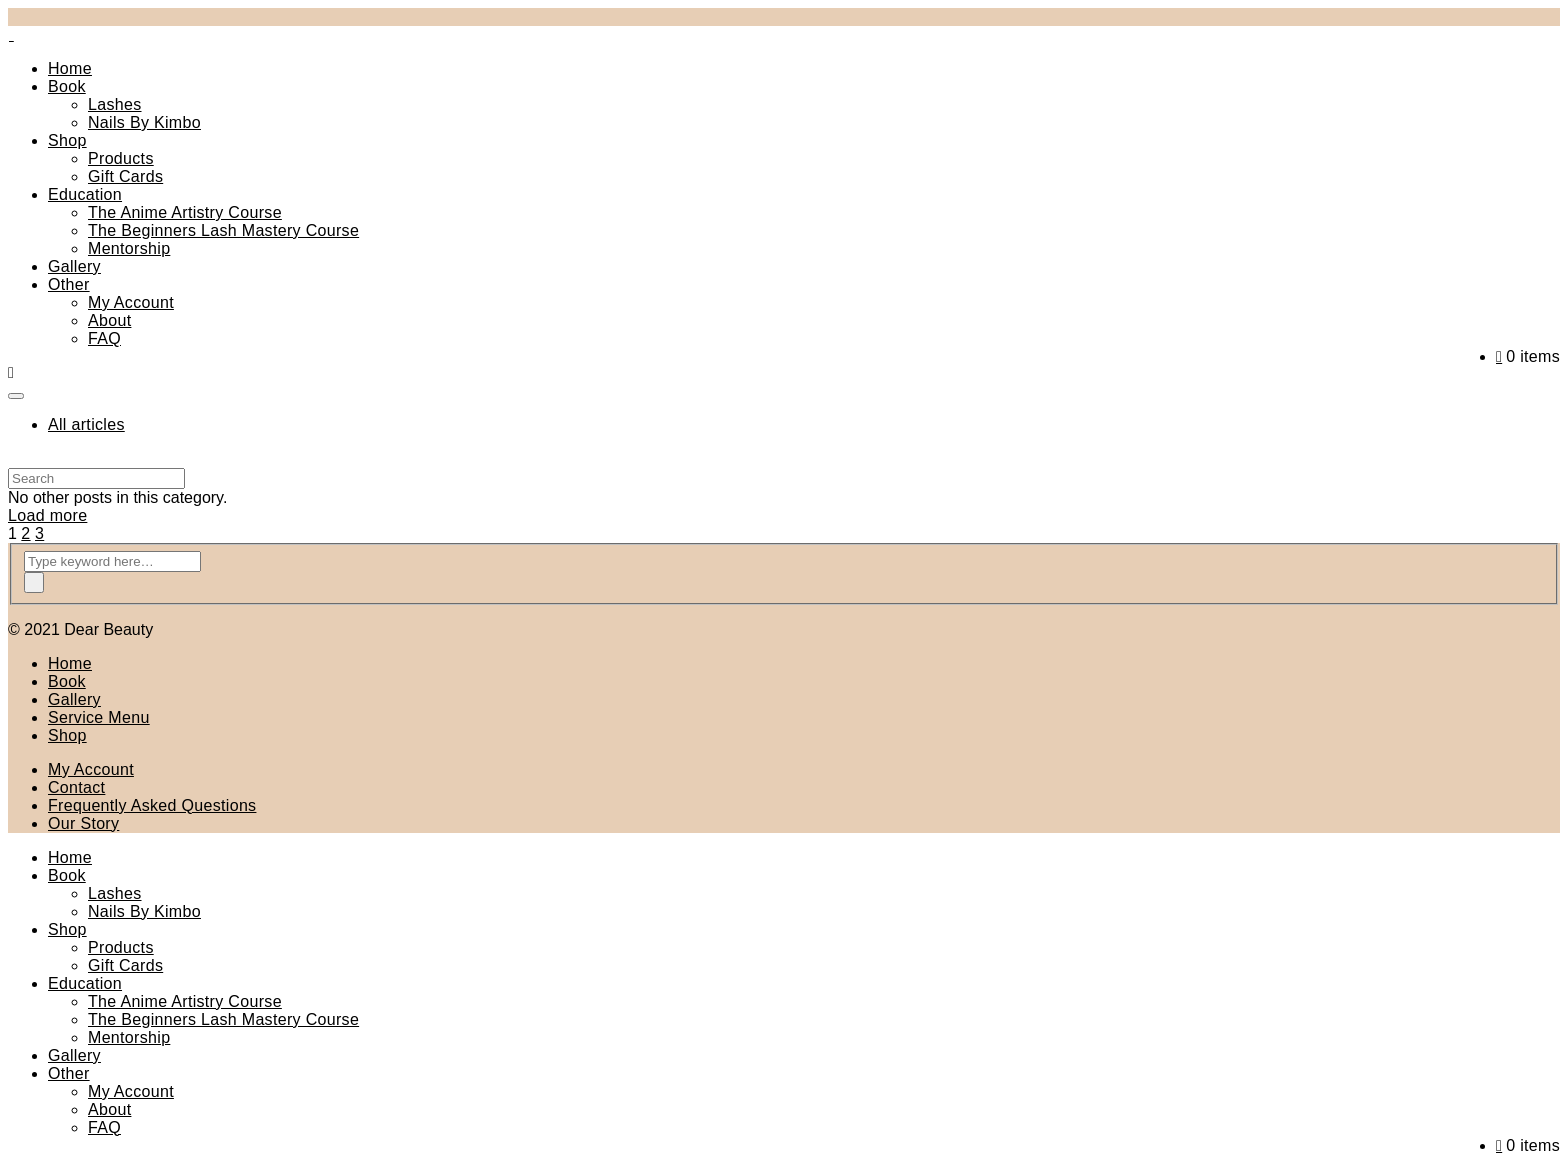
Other (69, 284)
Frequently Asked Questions (152, 805)
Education (85, 194)
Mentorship (129, 248)
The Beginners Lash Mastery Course (223, 230)
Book (67, 86)
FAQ (104, 338)
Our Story (83, 823)
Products (121, 158)
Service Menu (99, 717)
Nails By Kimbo (144, 122)
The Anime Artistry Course (185, 212)
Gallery (74, 266)
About (109, 320)
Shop (67, 140)
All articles (86, 424)
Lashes (115, 104)
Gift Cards (125, 176)
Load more (47, 515)
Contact (76, 787)
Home (70, 68)
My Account (131, 302)
